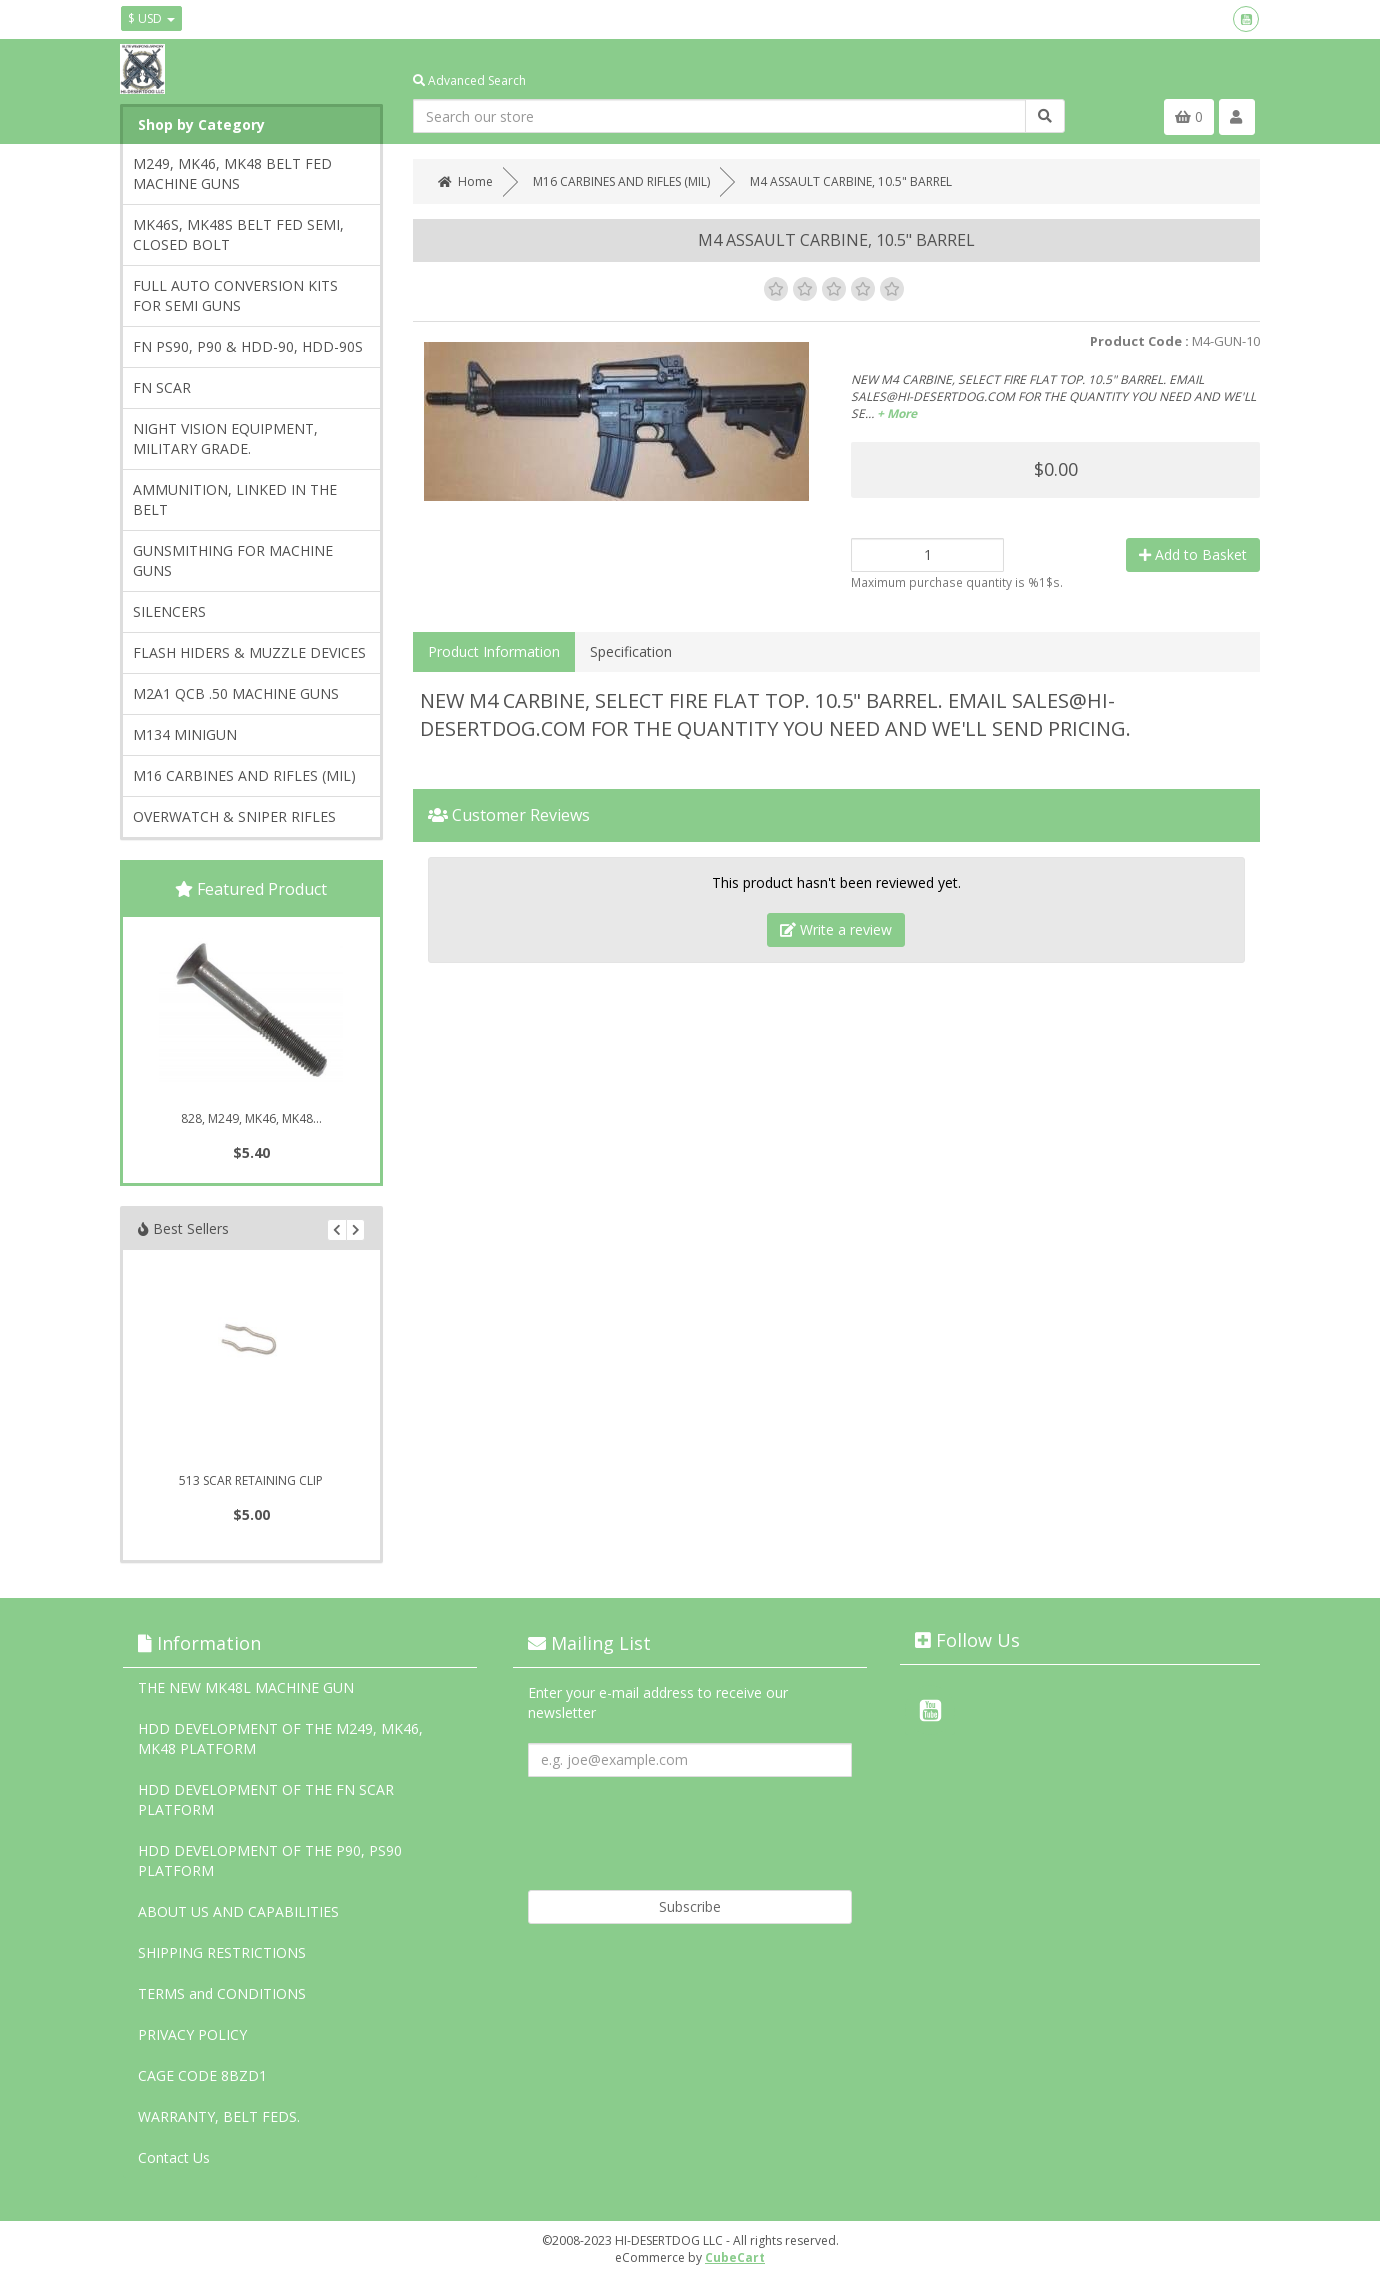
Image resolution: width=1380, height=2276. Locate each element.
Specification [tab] (631, 651)
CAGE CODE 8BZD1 (202, 2075)
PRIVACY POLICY (192, 2034)
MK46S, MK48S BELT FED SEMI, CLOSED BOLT (238, 234)
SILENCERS (169, 611)
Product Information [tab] (494, 651)
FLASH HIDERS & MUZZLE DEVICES (249, 652)
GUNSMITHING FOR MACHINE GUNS (233, 560)
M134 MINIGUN (185, 734)
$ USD (151, 18)
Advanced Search (469, 80)
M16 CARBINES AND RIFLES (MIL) (244, 775)
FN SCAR (162, 387)
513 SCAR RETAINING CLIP (251, 1480)
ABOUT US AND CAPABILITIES (238, 1911)
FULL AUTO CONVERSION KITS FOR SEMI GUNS (235, 295)
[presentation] (680, 1826)
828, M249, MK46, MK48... (251, 1118)
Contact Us (174, 2157)
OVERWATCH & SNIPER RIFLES (234, 816)
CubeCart (735, 2257)
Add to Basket (1193, 554)
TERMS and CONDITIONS (222, 1993)
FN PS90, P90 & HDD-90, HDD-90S (248, 346)
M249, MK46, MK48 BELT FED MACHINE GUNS (232, 173)
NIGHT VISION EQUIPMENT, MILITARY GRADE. (225, 438)
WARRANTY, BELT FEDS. (219, 2116)
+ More (897, 413)
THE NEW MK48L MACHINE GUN (246, 1687)
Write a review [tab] (836, 929)
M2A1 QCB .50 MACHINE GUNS (236, 693)
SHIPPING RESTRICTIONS (222, 1952)
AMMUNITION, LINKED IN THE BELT (235, 499)
